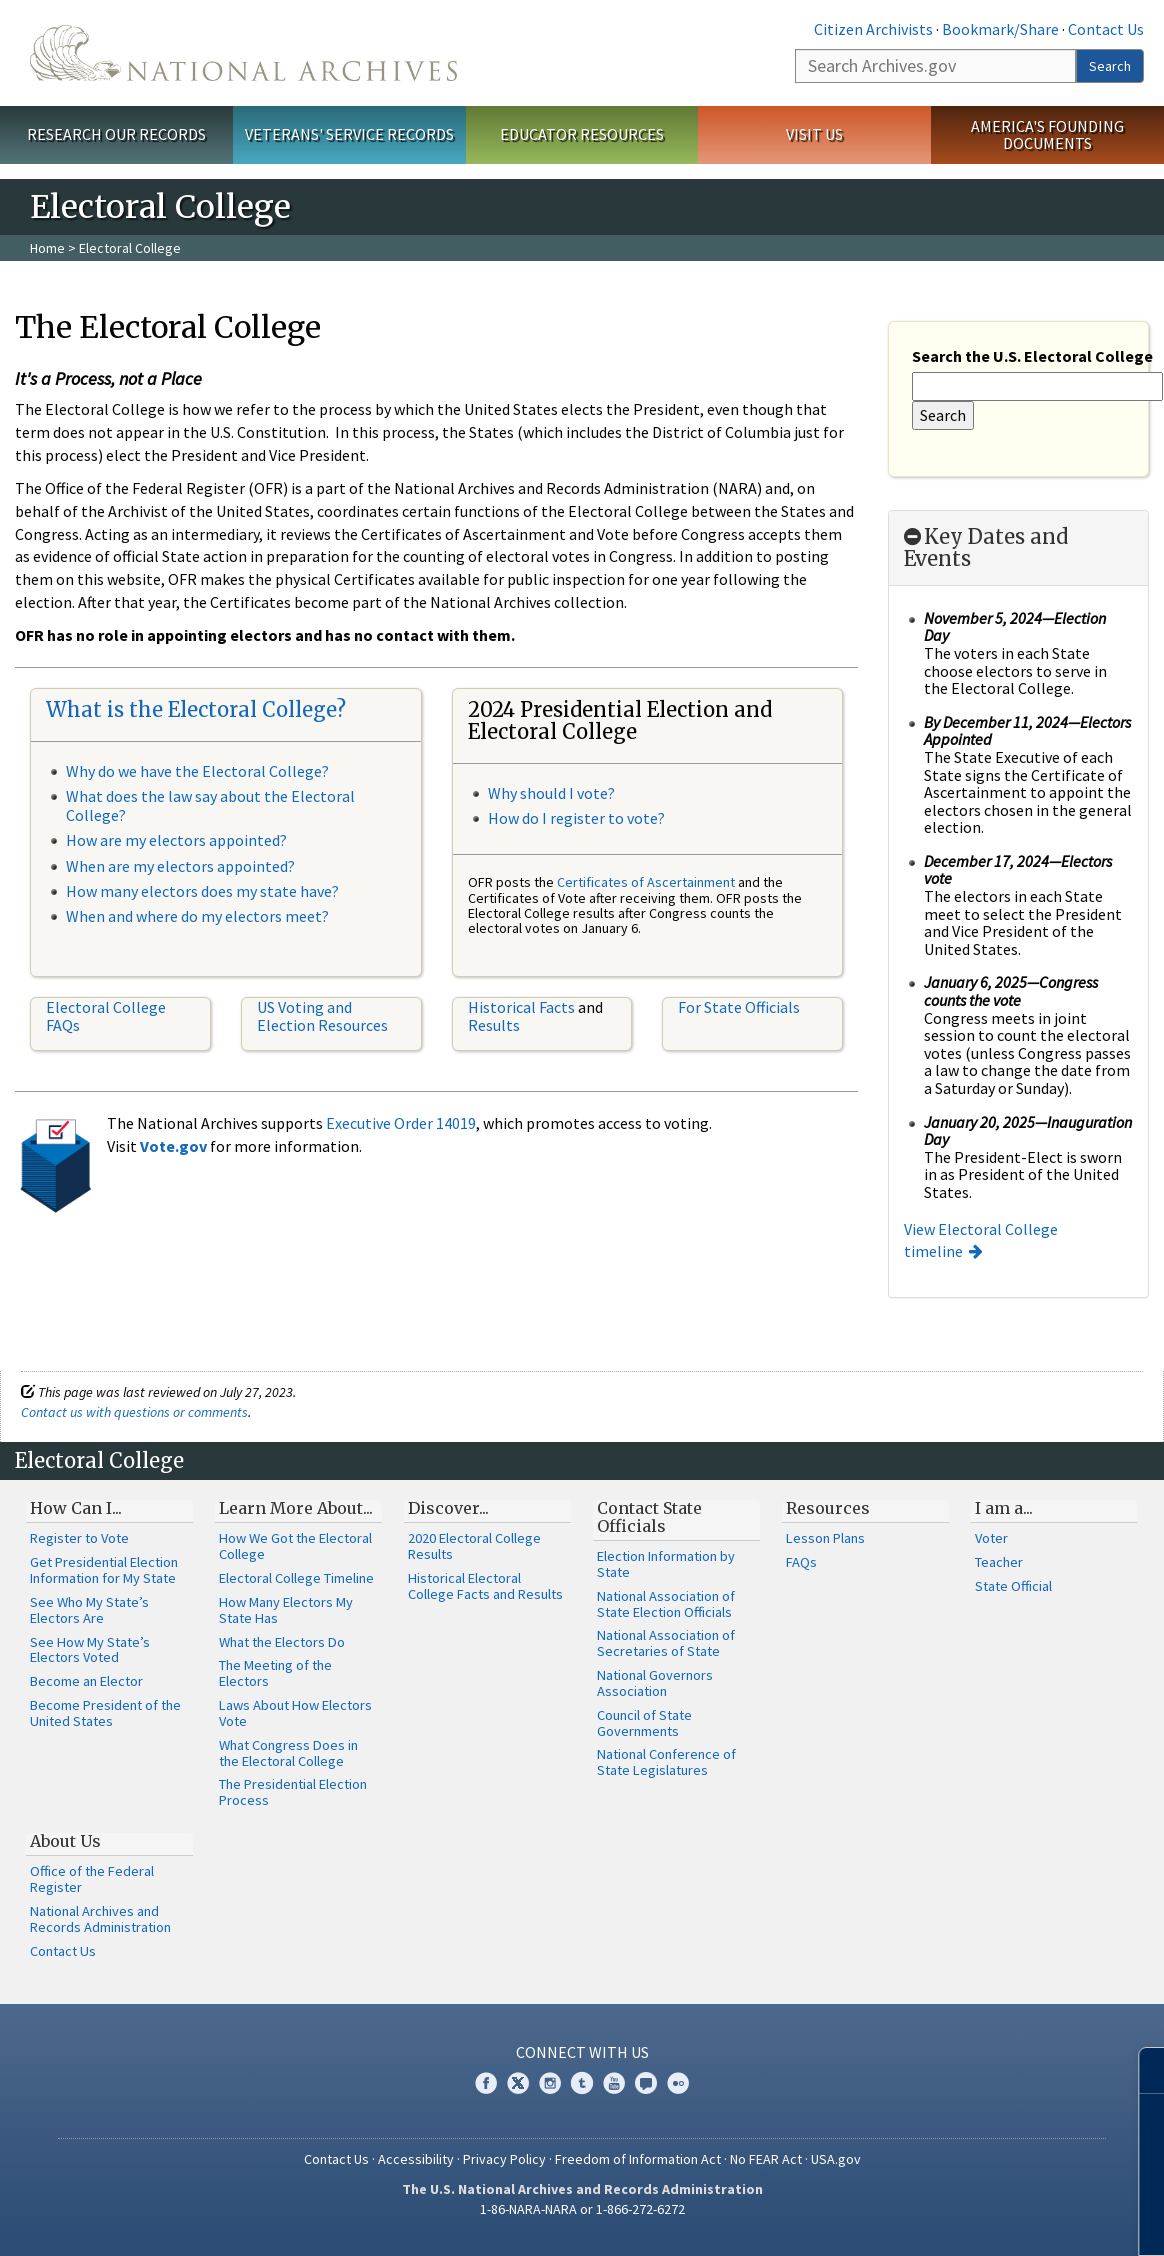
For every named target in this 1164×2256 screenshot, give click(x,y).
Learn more (986, 2220)
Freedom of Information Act (638, 2159)
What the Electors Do (282, 1642)
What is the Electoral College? (196, 709)
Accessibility (416, 2159)
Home (47, 248)
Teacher (999, 1562)
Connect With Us (582, 2052)
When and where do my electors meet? (197, 916)
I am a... (1004, 1508)
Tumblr (582, 2083)
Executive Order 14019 (401, 1123)
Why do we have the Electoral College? (197, 771)
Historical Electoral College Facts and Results (485, 1586)
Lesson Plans (825, 1538)
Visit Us (814, 134)
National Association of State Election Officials (666, 1604)
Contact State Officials (649, 1517)
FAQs (801, 1562)
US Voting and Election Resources (322, 1016)
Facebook (486, 2083)
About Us (65, 1841)
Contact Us (1106, 29)
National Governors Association (655, 1683)
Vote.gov (173, 1146)
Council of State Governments (644, 1723)
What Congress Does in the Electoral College (288, 1753)
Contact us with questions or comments (134, 1412)
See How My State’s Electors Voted (90, 1650)
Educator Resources (582, 134)
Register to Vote (79, 1538)
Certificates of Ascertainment (647, 882)
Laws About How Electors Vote (295, 1713)
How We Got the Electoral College (295, 1546)
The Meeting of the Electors (275, 1673)
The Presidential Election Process (293, 1792)
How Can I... (76, 1508)
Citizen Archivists (873, 29)
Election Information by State (666, 1564)
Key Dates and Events (986, 548)
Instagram (550, 2083)
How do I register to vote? (576, 818)
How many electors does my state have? (202, 891)
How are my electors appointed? (176, 840)
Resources (828, 1508)
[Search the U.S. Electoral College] (1037, 386)
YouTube (614, 2083)
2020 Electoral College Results (474, 1546)
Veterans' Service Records (349, 134)
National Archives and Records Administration (100, 1919)
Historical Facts (521, 1007)
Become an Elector (86, 1681)
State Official (1013, 1586)
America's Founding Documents (1047, 134)
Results (494, 1025)
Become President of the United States (105, 1713)
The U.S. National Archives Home (243, 53)
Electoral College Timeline (296, 1578)
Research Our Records (116, 134)
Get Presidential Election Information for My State (104, 1570)
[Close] (1140, 2070)
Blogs (646, 2083)
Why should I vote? (551, 793)
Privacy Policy (504, 2159)
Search (1110, 66)
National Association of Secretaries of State (666, 1643)
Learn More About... (296, 1508)
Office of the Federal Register (92, 1879)
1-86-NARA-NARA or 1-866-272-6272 (582, 2209)
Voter (991, 1538)
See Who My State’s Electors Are (89, 1610)
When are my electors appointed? (180, 866)
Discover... (448, 1508)
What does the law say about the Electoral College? (210, 805)
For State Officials (739, 1007)
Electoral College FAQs (106, 1016)
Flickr (678, 2083)
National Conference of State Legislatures (666, 1762)
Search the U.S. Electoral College (1032, 356)
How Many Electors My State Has (286, 1610)
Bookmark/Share (1000, 29)
